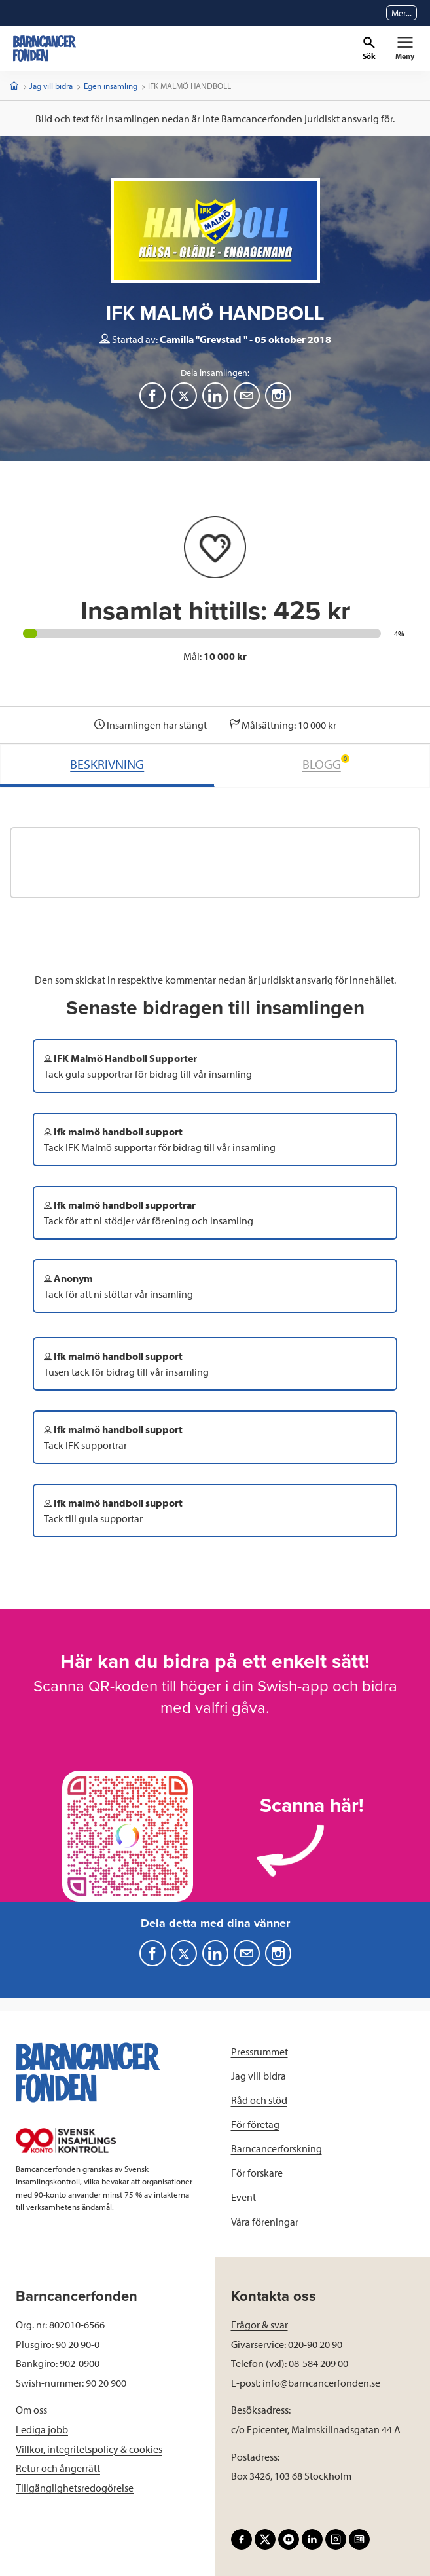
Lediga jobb (42, 2429)
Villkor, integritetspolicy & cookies (89, 2449)
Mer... (401, 13)
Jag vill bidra (51, 86)
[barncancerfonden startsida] (44, 48)
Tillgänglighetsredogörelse (75, 2487)
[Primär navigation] (405, 48)
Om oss (31, 2409)
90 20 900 (106, 2382)
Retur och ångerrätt (58, 2468)
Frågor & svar (259, 2324)
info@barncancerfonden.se (321, 2382)
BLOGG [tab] (325, 763)
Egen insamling (110, 86)
